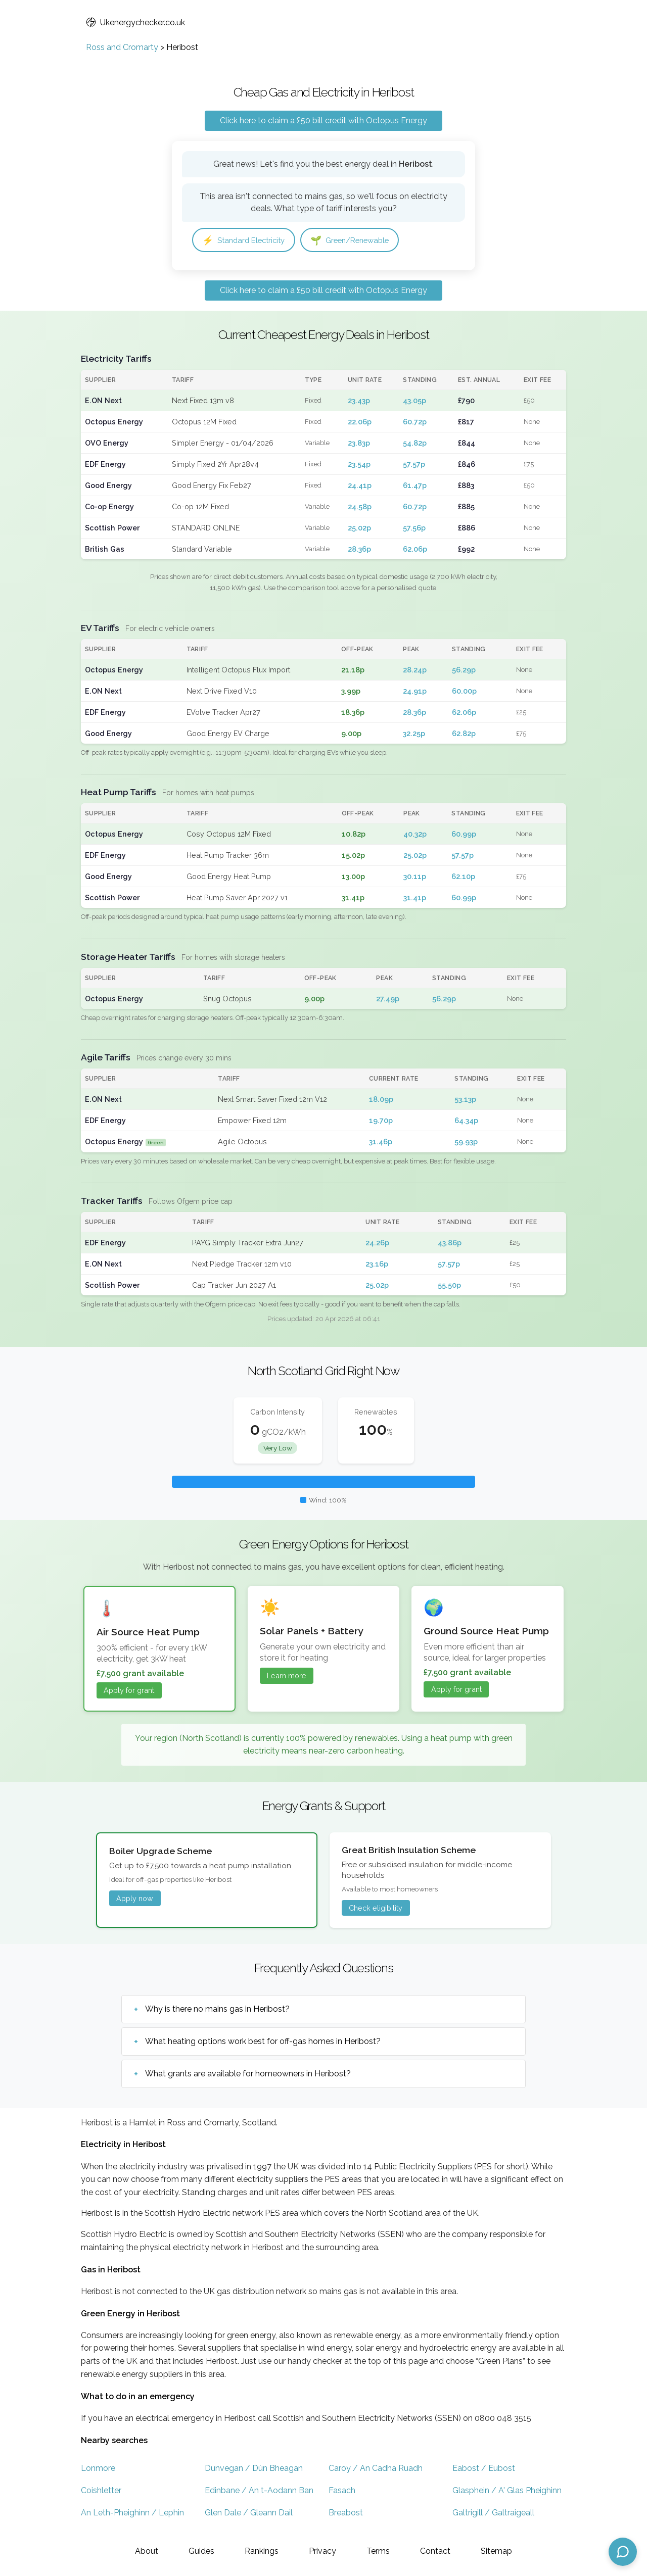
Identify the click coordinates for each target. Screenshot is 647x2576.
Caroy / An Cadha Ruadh (376, 2468)
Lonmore (98, 2468)
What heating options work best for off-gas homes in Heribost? (263, 2042)
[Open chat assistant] (623, 2552)
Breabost (346, 2513)
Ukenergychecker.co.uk (135, 22)
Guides (201, 2551)
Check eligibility (375, 1909)
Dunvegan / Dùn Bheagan (254, 2468)
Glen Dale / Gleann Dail (249, 2513)
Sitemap (496, 2551)
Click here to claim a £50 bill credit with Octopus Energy (323, 120)
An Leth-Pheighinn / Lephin (132, 2513)
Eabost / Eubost (483, 2468)
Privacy (322, 2551)
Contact (435, 2551)
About (146, 2551)
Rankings (262, 2551)
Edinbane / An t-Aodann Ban (259, 2491)
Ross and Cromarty (122, 47)
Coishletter (101, 2491)
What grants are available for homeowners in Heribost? (248, 2074)
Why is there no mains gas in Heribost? (217, 2010)
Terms (378, 2551)
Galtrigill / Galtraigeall (493, 2513)
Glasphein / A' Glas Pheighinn (507, 2491)
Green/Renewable (359, 240)
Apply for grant (129, 1691)
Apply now (134, 1898)
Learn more (286, 1676)
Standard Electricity (247, 240)
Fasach (342, 2491)
